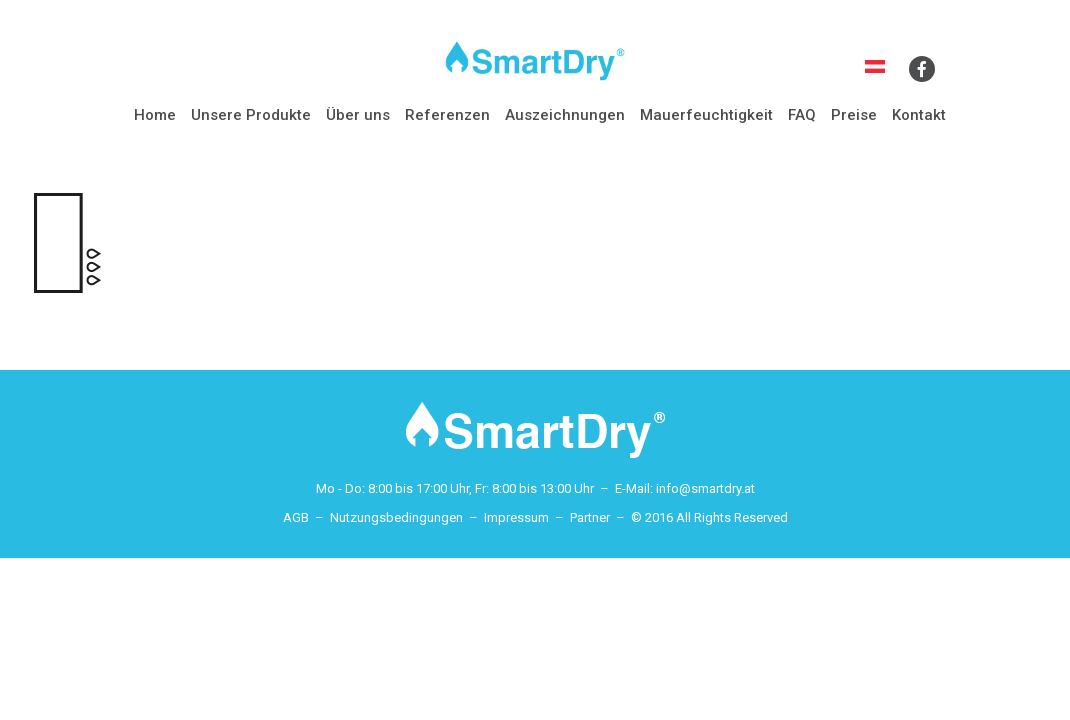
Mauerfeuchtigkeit (706, 115)
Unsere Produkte (251, 115)
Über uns (358, 115)
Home (155, 115)
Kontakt (919, 115)
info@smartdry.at (705, 488)
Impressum (516, 517)
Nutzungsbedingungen (396, 517)
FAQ (802, 115)
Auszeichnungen (565, 115)
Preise (854, 115)
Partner (590, 517)
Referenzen (447, 115)
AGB (296, 517)
